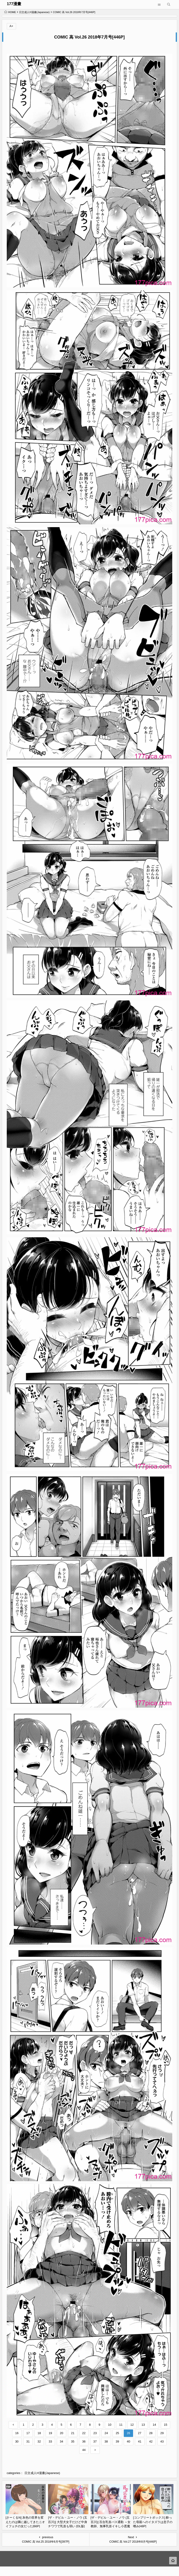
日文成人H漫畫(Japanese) (34, 12)
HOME (10, 12)
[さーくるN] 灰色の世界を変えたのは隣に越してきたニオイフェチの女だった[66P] (25, 2522)
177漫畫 (14, 4)
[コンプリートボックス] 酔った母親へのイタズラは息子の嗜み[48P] (152, 2522)
